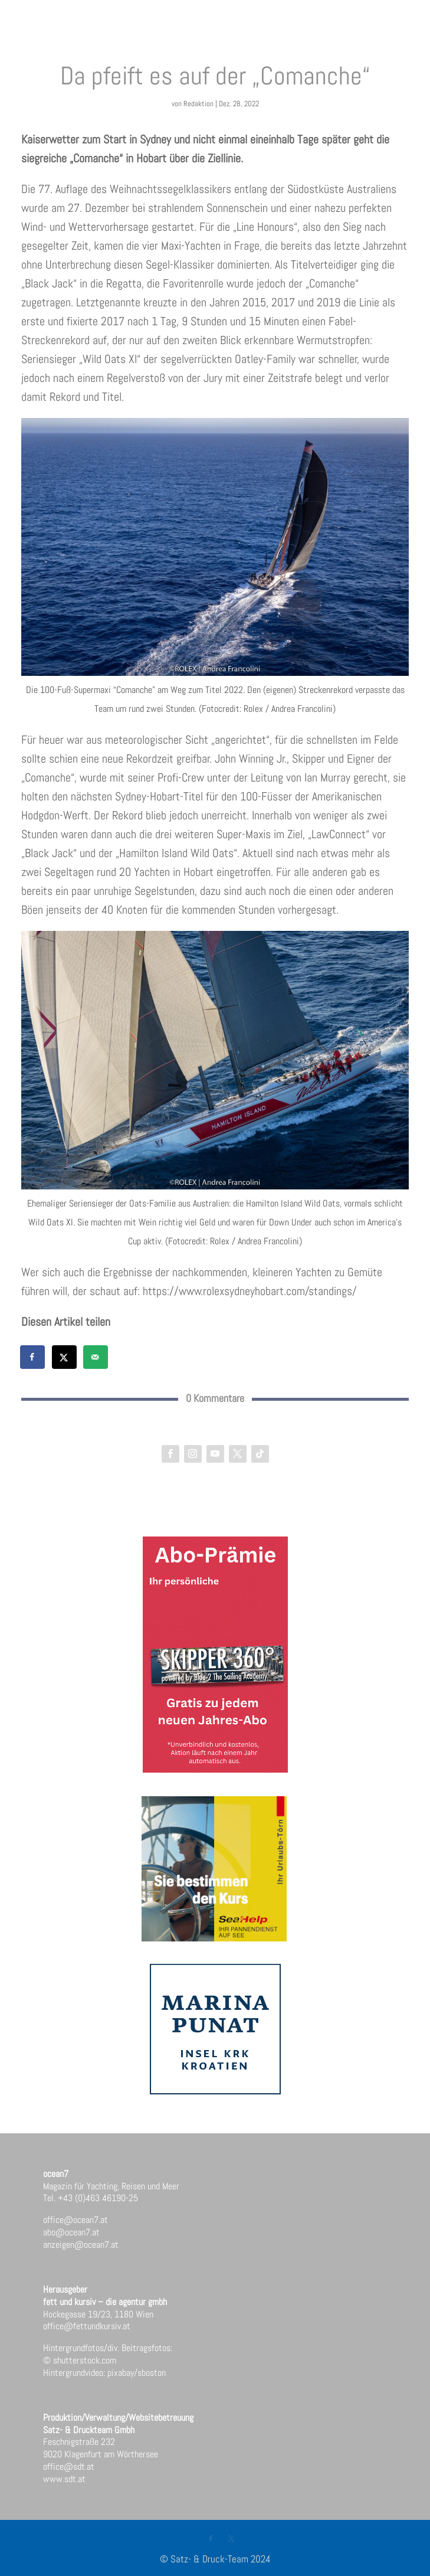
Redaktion (198, 104)
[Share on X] (65, 1357)
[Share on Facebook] (33, 1357)
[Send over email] (96, 1357)
